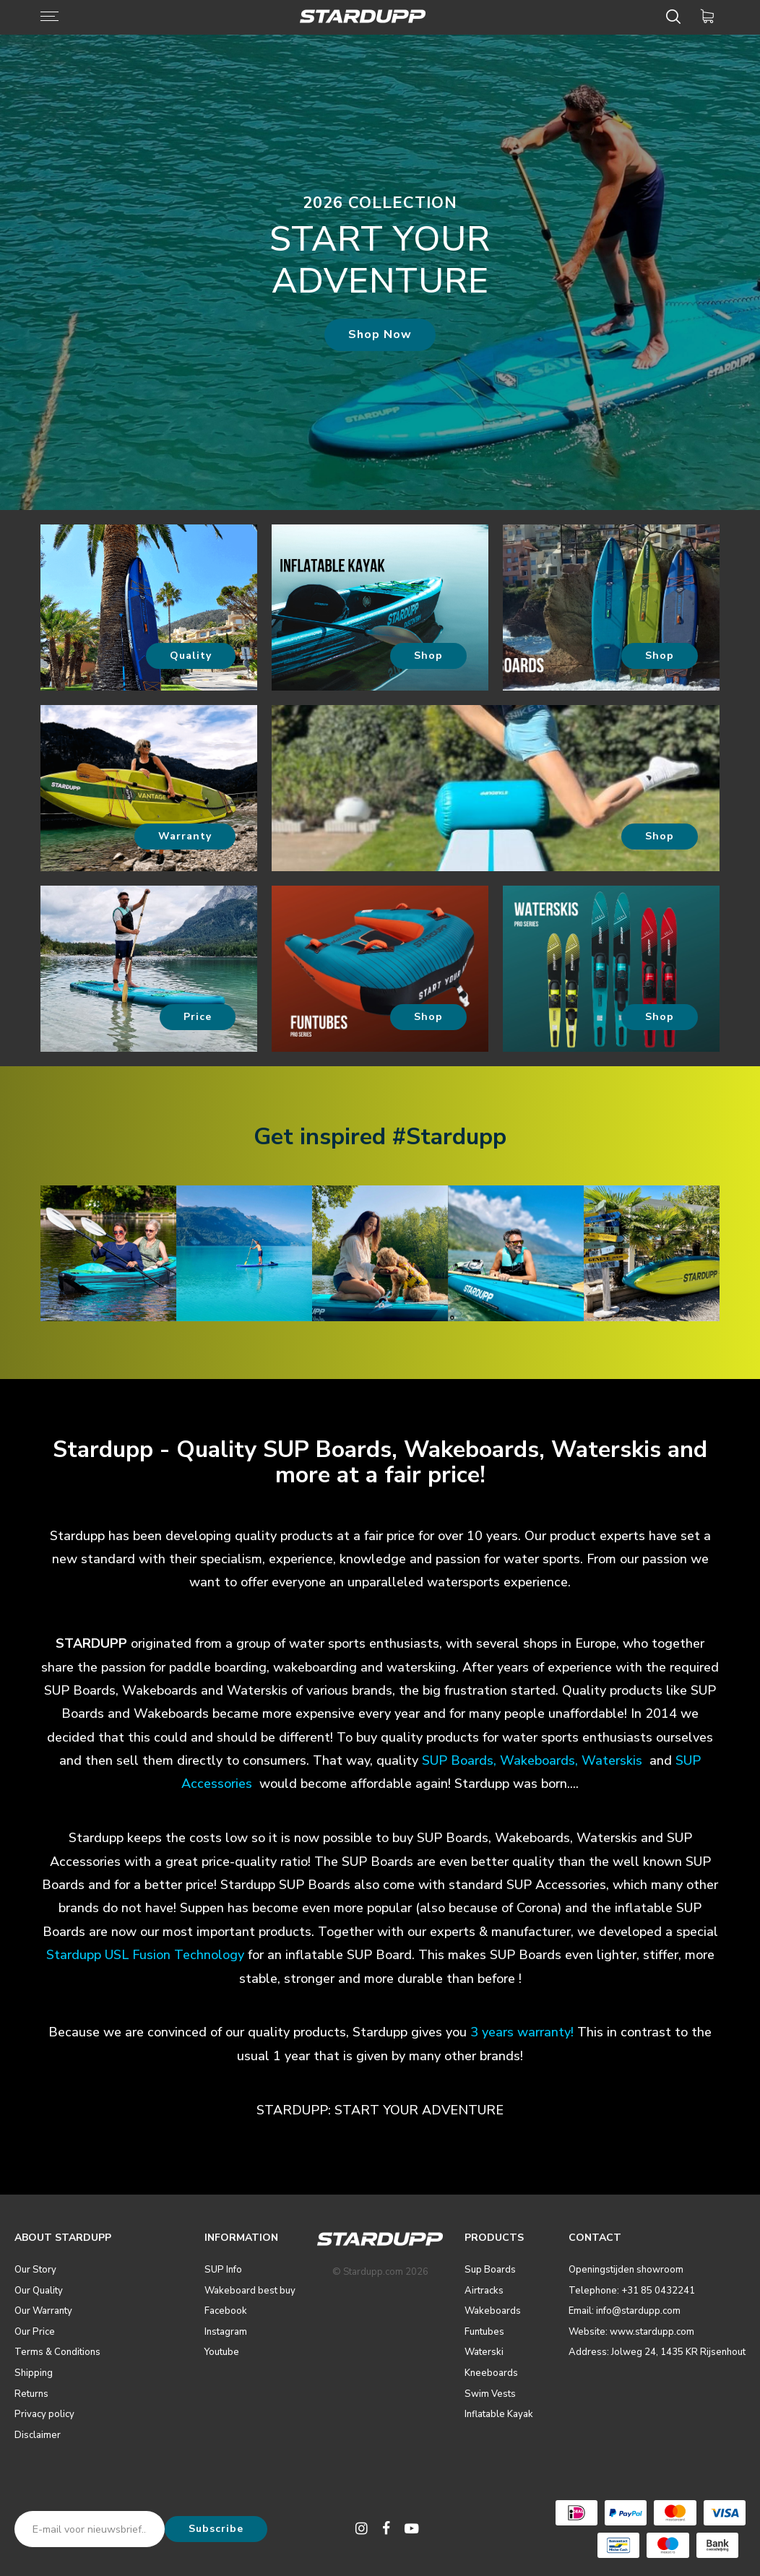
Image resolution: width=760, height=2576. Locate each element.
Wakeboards (537, 1760)
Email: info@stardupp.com (625, 2310)
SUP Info (223, 2269)
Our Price (34, 2331)
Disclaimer (37, 2435)
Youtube (221, 2352)
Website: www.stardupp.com (631, 2331)
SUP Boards (457, 1760)
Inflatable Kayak (499, 2414)
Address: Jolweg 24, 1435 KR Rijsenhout (657, 2352)
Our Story (35, 2269)
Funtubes (484, 2331)
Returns (31, 2393)
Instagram (225, 2331)
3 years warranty (520, 2032)
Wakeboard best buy (249, 2290)
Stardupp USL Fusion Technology (145, 1954)
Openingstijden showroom (626, 2269)
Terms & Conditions (57, 2352)
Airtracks (484, 2290)
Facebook (225, 2310)
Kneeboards (491, 2373)
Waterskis (612, 1760)
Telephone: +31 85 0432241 (632, 2290)
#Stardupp (449, 1136)
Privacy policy (44, 2414)
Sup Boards (490, 2269)
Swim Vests (490, 2393)
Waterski (484, 2352)
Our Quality (38, 2290)
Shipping (33, 2373)
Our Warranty (43, 2310)
